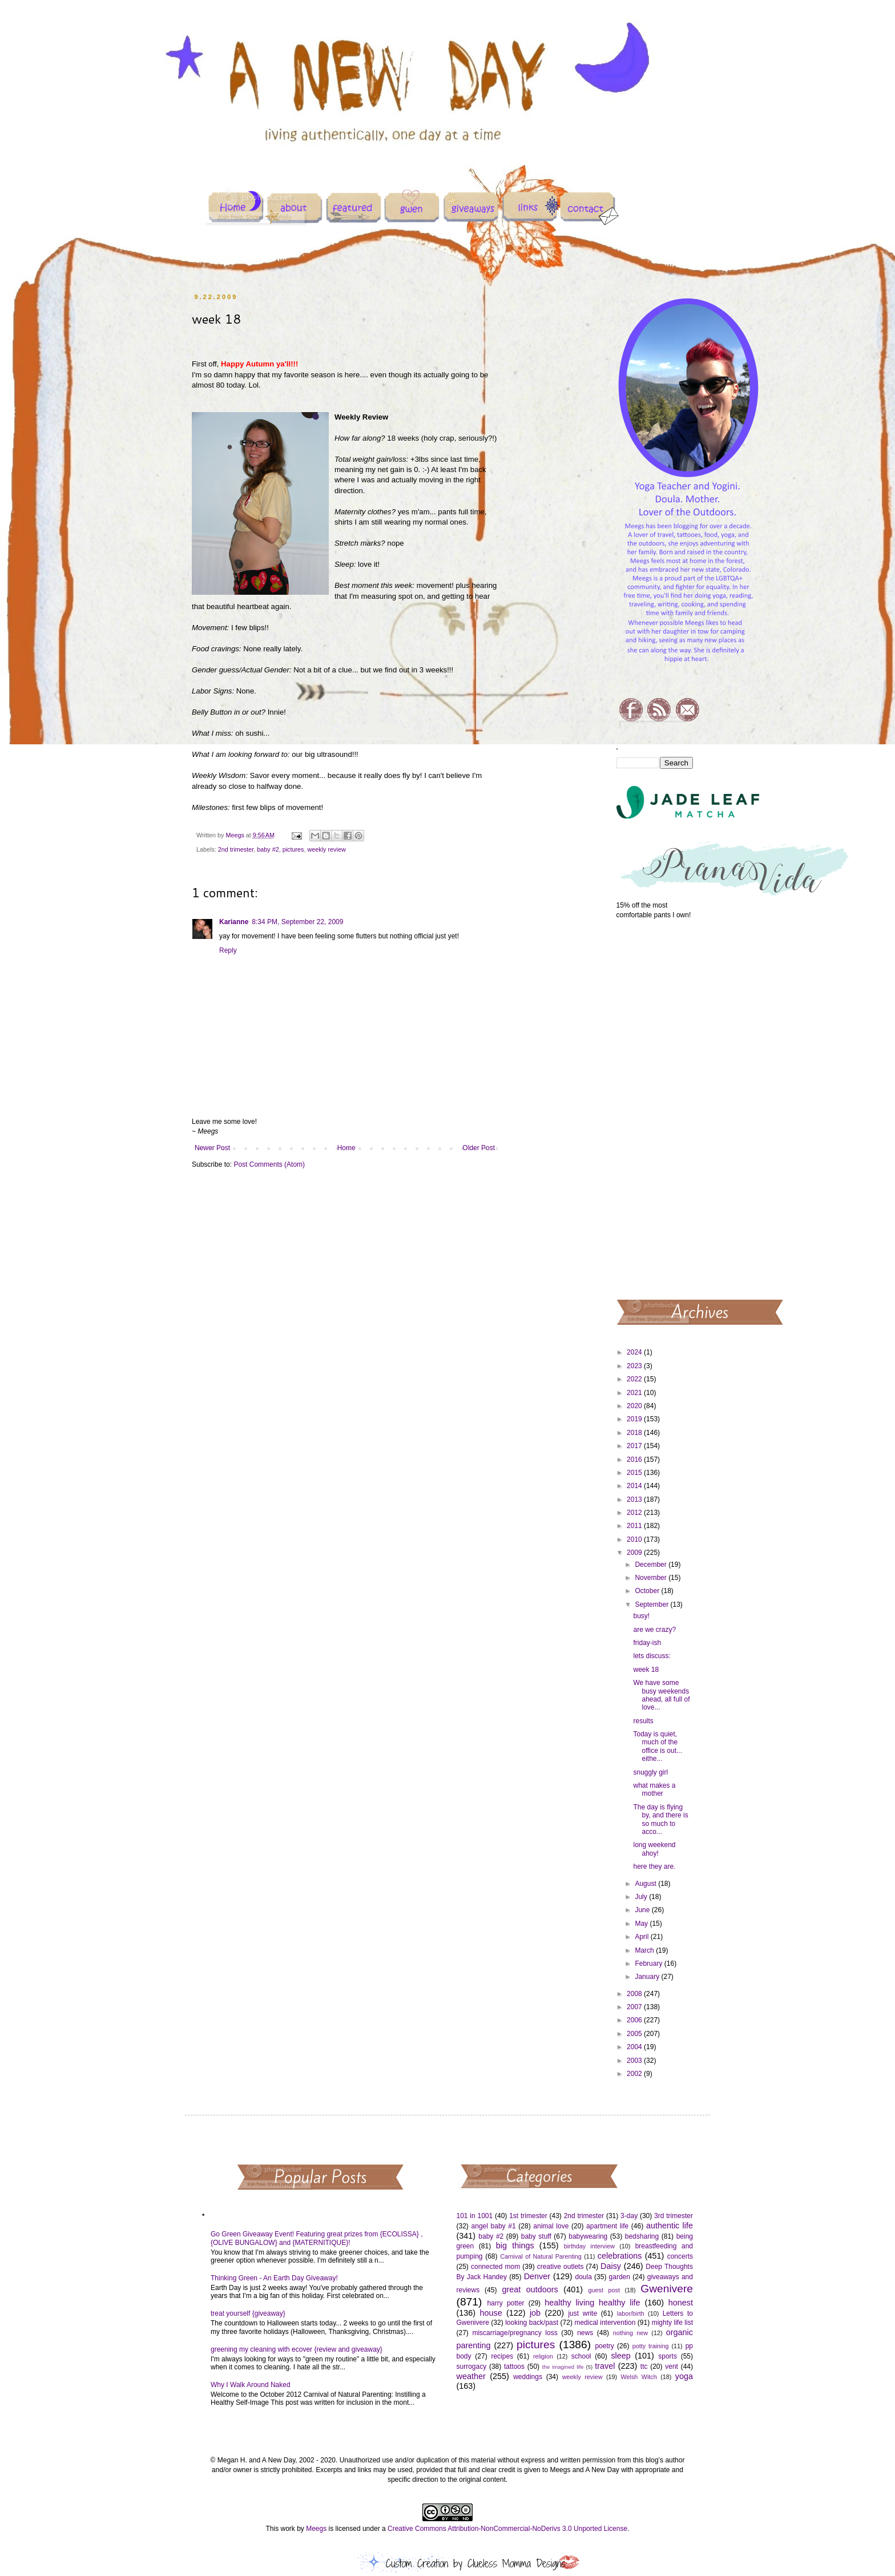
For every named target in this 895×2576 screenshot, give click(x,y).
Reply (228, 950)
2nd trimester (235, 849)
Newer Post (212, 1148)
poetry (604, 2346)
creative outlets (560, 2267)
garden (619, 2277)
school (581, 2356)
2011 (635, 1526)
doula (583, 2277)
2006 (635, 2020)
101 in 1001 (475, 2216)
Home (346, 1148)
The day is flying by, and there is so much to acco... (660, 1819)
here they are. (654, 1866)
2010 (635, 1539)
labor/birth (630, 2313)
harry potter (505, 2303)
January (648, 1977)
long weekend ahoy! (654, 1849)
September (652, 1605)
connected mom (495, 2267)
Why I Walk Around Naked (251, 2385)
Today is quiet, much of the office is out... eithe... (657, 1746)
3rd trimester (673, 2216)
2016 (635, 1460)
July (642, 1897)
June (643, 1910)
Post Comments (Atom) (269, 1164)
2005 (635, 2034)
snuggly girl (650, 1772)
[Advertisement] (655, 1108)
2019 (635, 1419)
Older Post (478, 1148)
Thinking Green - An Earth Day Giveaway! (274, 2278)
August (646, 1884)
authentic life (669, 2225)
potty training (650, 2346)
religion (543, 2356)
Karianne (233, 922)
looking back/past (531, 2323)
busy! (641, 1616)
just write (582, 2313)
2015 (635, 1473)
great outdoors (530, 2289)
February (649, 1964)
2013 (635, 1499)
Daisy (610, 2266)
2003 (635, 2061)
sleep (620, 2355)
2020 (635, 1406)
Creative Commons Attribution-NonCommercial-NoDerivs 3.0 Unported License (507, 2529)
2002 (635, 2074)
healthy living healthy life (592, 2302)
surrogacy (472, 2367)
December (651, 1565)
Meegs (316, 2529)
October (648, 1591)
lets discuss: (651, 1656)
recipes (502, 2356)
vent (671, 2367)
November (651, 1578)
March (645, 1950)
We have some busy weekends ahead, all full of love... (661, 1695)
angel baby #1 (493, 2226)
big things (515, 2245)
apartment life (607, 2226)
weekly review (326, 849)
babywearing (588, 2236)
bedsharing (642, 2236)
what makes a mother (654, 1789)
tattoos (514, 2367)
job (535, 2312)
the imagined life (563, 2367)
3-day (629, 2216)
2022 (635, 1379)
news (585, 2333)
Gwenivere (666, 2289)
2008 (635, 1994)
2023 (635, 1366)
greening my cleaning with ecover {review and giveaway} (296, 2349)
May (642, 1924)
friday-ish (647, 1643)
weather (471, 2376)
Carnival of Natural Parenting (541, 2256)
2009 (635, 1553)
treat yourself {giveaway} (248, 2313)
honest (680, 2302)
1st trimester (528, 2216)
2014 (635, 1486)
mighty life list (672, 2323)
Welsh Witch (639, 2376)
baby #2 (268, 849)
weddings (527, 2377)
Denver (537, 2276)
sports (667, 2356)
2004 (635, 2047)
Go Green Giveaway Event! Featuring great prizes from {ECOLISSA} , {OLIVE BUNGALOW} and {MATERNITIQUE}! (317, 2238)
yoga (684, 2376)
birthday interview (589, 2246)
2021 (635, 1393)
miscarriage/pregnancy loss (514, 2333)
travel (605, 2366)
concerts (680, 2256)
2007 (635, 2007)
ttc (644, 2367)
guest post (604, 2290)
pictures (293, 849)
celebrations (620, 2255)
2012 (635, 1513)
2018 (635, 1433)
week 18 (646, 1670)
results (643, 1721)
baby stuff (536, 2236)
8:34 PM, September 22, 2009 (297, 922)
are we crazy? (654, 1630)
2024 (635, 1352)
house (490, 2312)
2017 (635, 1446)
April (642, 1937)
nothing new (630, 2332)
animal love (551, 2226)
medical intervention (604, 2323)
